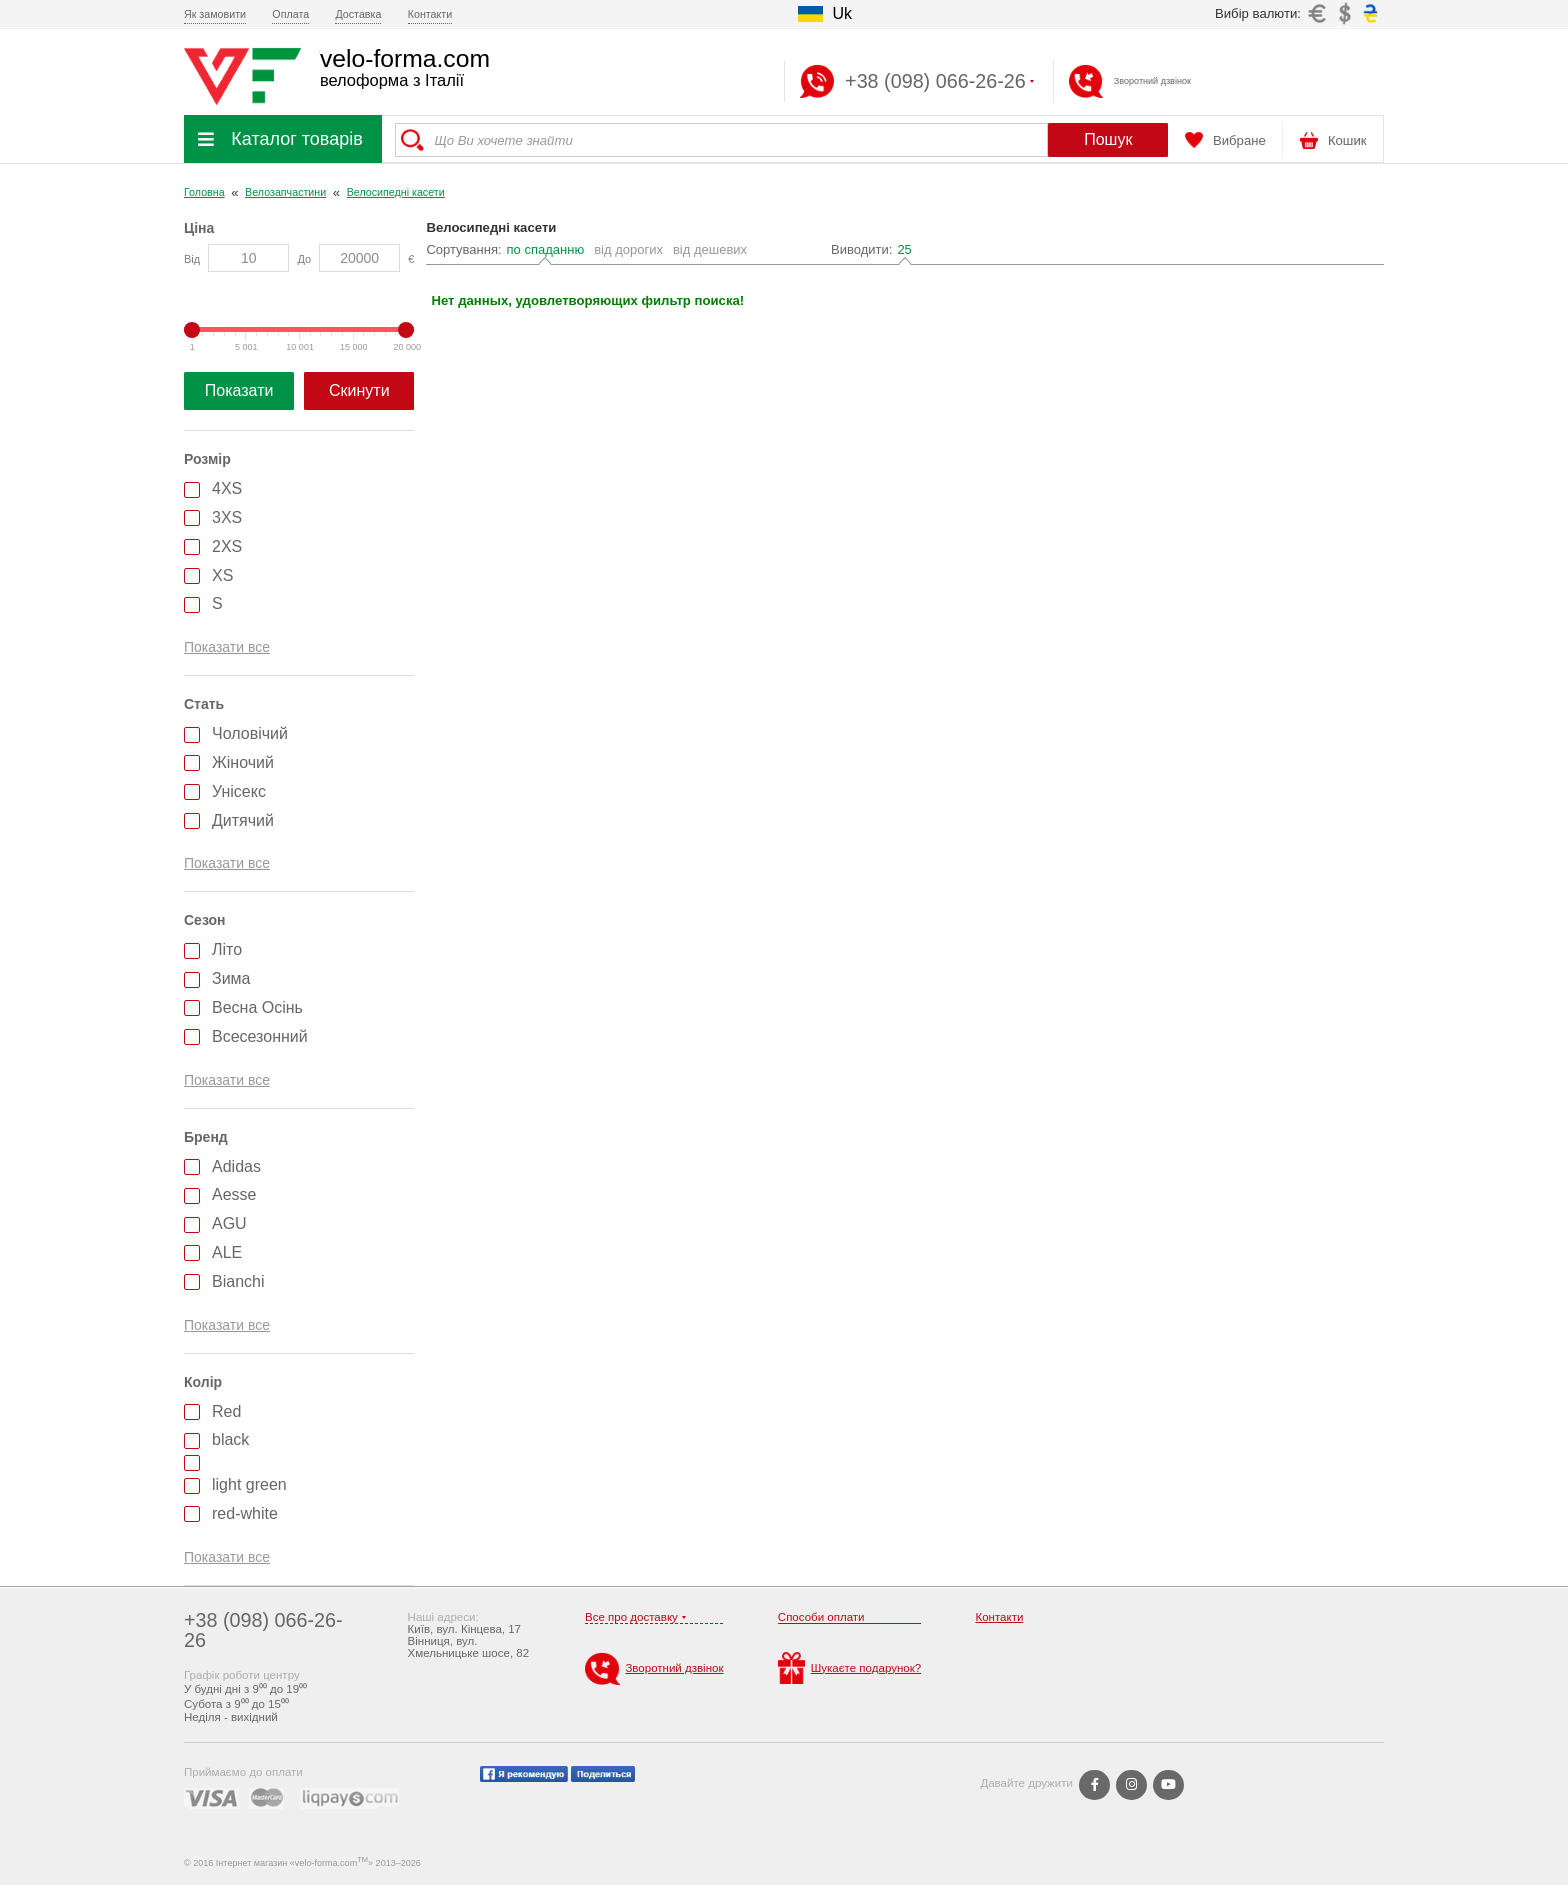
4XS (227, 488)
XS (222, 575)
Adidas (236, 1166)
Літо (227, 949)
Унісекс (239, 791)
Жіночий (243, 762)
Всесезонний (260, 1036)
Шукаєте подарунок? (849, 1668)
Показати (239, 390)
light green (249, 1484)
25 (904, 249)
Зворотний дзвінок (1152, 81)
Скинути (359, 390)
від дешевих (710, 249)
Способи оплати (821, 1617)
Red (226, 1411)
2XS (227, 546)
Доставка (358, 14)
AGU (229, 1223)
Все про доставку (631, 1617)
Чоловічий (250, 733)
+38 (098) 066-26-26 (263, 1630)
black (230, 1439)
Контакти (430, 14)
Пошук (1108, 139)
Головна (204, 192)
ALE (227, 1252)
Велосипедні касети (396, 192)
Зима (231, 978)
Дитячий (243, 820)
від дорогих (628, 249)
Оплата (290, 14)
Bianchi (238, 1281)
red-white (245, 1513)
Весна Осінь (257, 1007)
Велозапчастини (285, 192)
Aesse (234, 1194)
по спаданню (546, 249)
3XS (227, 517)
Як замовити (215, 14)
